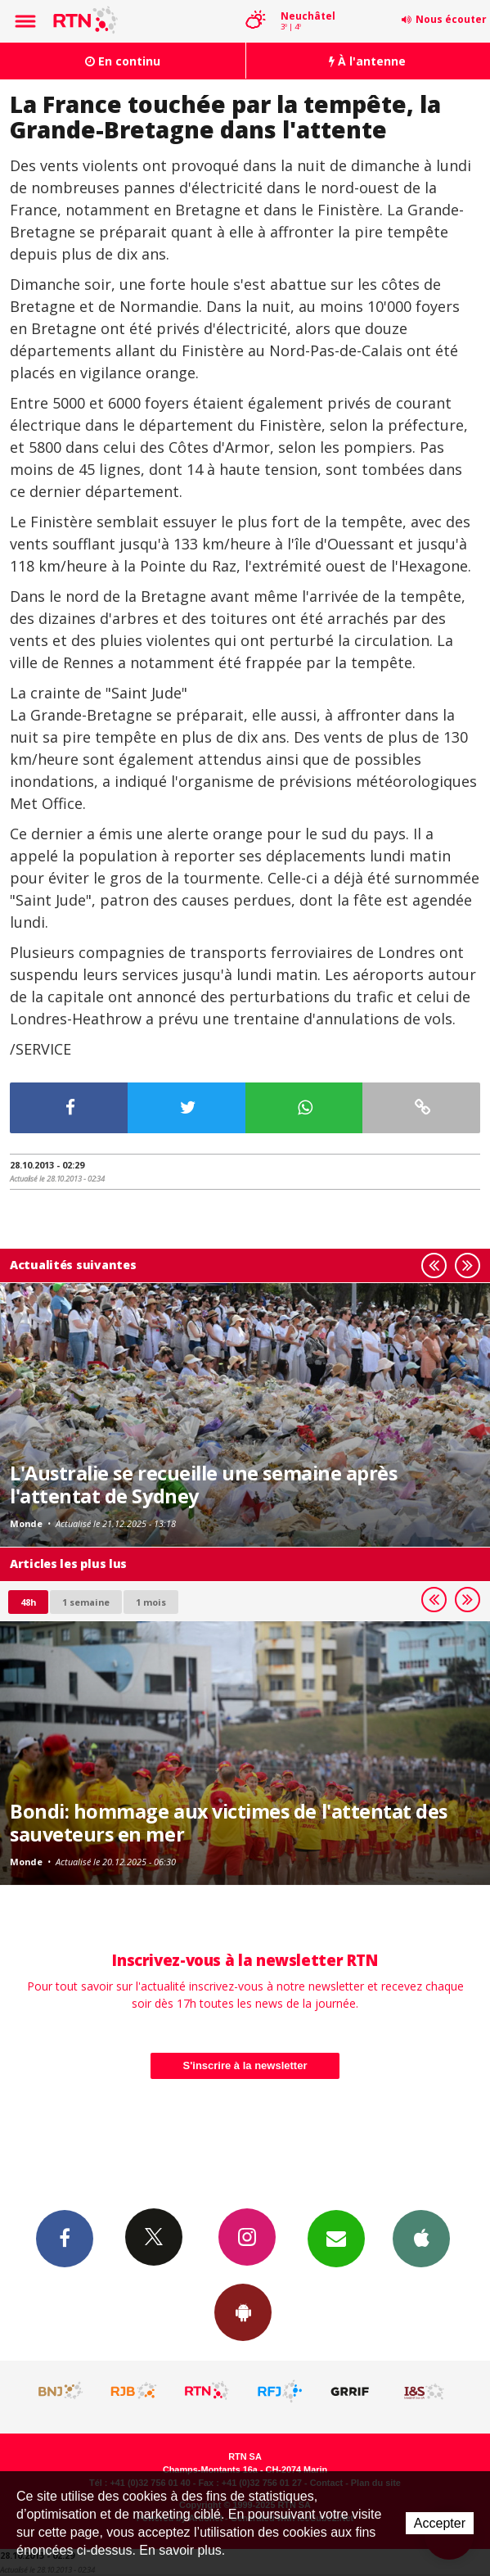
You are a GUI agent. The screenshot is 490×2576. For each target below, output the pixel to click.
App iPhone (421, 2238)
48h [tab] (28, 1602)
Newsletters (336, 2238)
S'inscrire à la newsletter (245, 2065)
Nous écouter (451, 19)
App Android (243, 2311)
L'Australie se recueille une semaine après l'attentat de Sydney (203, 1484)
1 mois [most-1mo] (151, 1602)
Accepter (439, 2523)
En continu (122, 61)
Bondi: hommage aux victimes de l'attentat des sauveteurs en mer (228, 1822)
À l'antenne (367, 61)
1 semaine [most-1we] (86, 1602)
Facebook (64, 2238)
